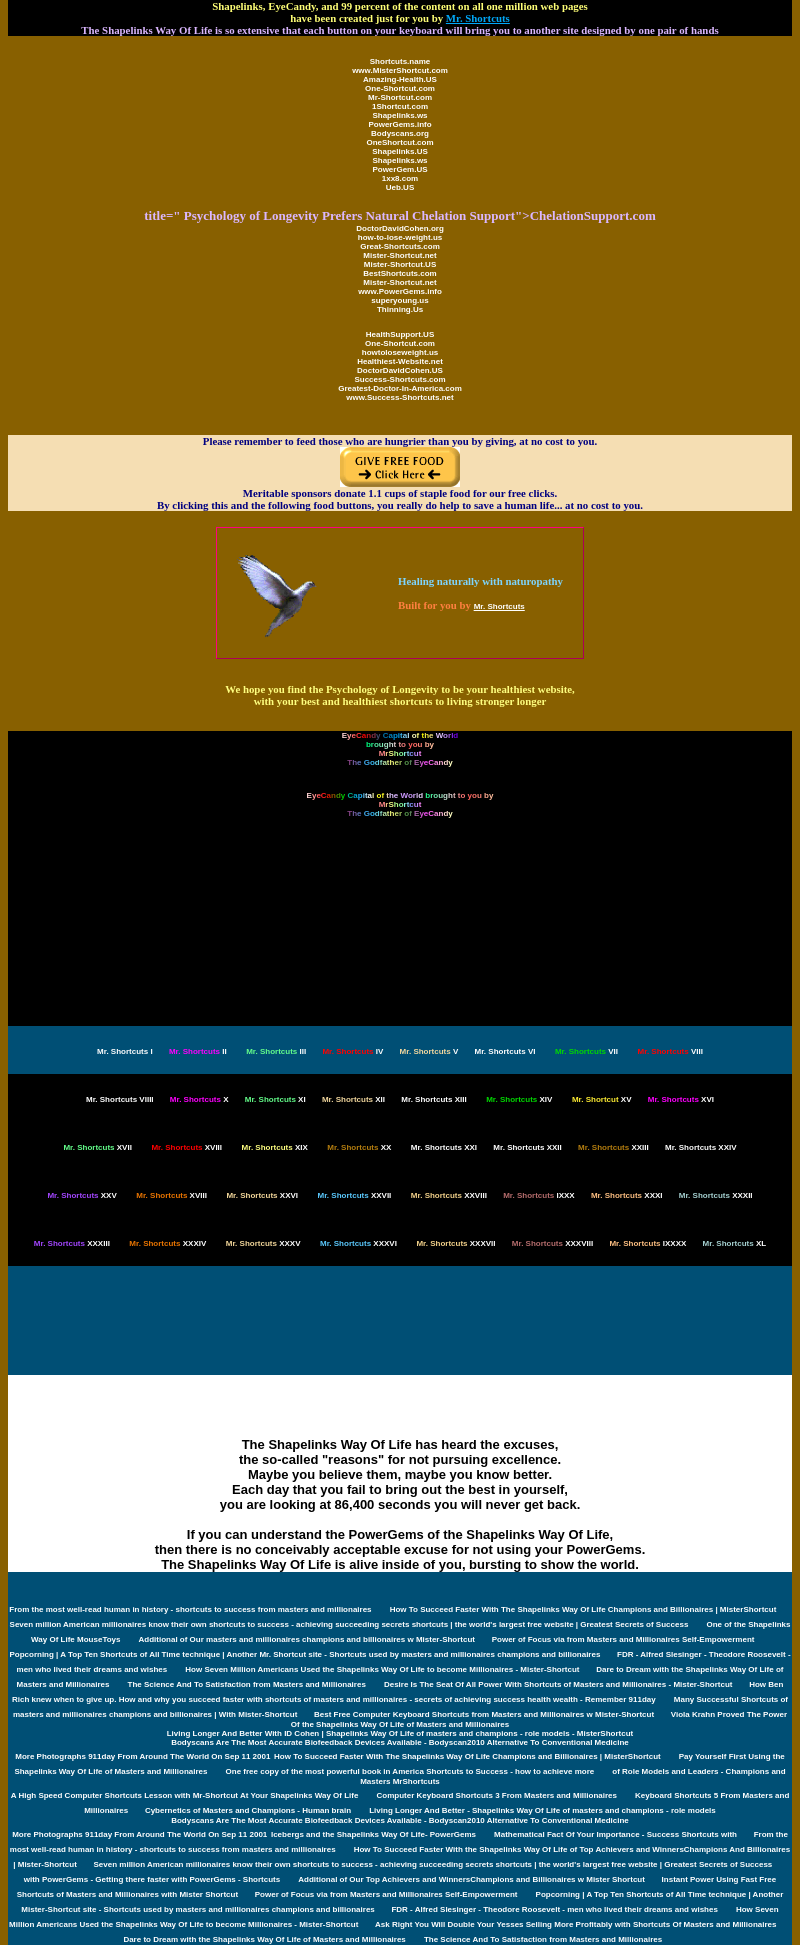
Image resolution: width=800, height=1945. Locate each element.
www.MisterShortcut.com (400, 70)
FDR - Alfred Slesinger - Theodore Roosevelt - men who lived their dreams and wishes (554, 1909)
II (198, 1051)
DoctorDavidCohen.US (400, 370)
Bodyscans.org (400, 133)
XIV (519, 1099)
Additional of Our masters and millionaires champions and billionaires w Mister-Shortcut (308, 1639)
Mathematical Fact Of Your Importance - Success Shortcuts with (616, 1834)
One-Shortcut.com (400, 88)
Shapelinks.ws (399, 115)
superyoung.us (399, 300)
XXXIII (72, 1243)
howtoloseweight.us (400, 352)
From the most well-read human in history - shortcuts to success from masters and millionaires (190, 1609)
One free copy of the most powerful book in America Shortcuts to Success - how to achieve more (410, 1771)
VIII (670, 1051)
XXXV (263, 1243)
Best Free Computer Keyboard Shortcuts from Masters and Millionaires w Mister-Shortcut (485, 1714)
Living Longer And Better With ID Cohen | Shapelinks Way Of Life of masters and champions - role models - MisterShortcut (400, 1733)
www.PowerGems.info (400, 291)
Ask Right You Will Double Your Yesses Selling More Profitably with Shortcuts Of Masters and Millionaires (576, 1924)
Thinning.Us (400, 309)
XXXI (627, 1195)
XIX (275, 1147)
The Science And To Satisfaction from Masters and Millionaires (247, 1684)
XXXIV (167, 1243)
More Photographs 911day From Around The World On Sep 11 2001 (142, 1756)
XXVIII (449, 1195)
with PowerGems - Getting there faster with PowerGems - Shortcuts (152, 1879)
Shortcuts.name (400, 61)
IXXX (539, 1195)
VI (505, 1051)
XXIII (613, 1147)
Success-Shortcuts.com (399, 379)
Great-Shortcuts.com (400, 246)
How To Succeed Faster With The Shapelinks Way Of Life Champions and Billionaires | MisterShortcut (583, 1609)
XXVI (262, 1195)
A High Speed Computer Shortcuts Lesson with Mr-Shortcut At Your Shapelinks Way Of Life (185, 1795)
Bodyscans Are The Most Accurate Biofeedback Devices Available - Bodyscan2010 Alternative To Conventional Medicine (400, 1742)
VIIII (120, 1099)
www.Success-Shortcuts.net (399, 397)
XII (353, 1099)
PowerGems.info (399, 124)
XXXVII (455, 1243)
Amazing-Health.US (400, 79)
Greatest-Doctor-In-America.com (400, 388)
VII (586, 1051)
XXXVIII (552, 1243)
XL (735, 1243)
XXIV (701, 1147)
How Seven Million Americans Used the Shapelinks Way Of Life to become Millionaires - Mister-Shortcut (383, 1669)
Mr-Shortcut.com (400, 97)
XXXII (716, 1195)
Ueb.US (400, 187)
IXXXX (647, 1243)
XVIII (186, 1147)
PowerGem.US (399, 169)
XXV (81, 1195)
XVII (97, 1147)
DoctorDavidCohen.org (400, 228)
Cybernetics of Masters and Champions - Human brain (248, 1810)
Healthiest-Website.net (400, 361)
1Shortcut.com (400, 106)
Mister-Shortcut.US (400, 264)
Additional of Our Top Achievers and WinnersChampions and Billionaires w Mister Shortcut (472, 1879)
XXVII (355, 1195)
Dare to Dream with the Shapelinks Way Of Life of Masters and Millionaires (264, 1939)
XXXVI (358, 1243)
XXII (527, 1147)
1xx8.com (400, 178)
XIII (433, 1099)
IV (352, 1051)
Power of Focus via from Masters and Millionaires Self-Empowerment (623, 1639)
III (276, 1051)
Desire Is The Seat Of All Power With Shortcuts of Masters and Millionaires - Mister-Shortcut (559, 1684)
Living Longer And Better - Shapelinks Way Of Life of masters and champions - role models (542, 1810)
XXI (444, 1147)
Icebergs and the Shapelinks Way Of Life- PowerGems (373, 1834)
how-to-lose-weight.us (400, 237)
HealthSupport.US (400, 334)
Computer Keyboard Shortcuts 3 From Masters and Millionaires (496, 1795)
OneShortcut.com (399, 142)
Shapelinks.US (400, 151)
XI (275, 1099)
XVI (681, 1099)
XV (602, 1099)
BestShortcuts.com (399, 273)
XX (359, 1147)
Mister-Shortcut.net (399, 255)
